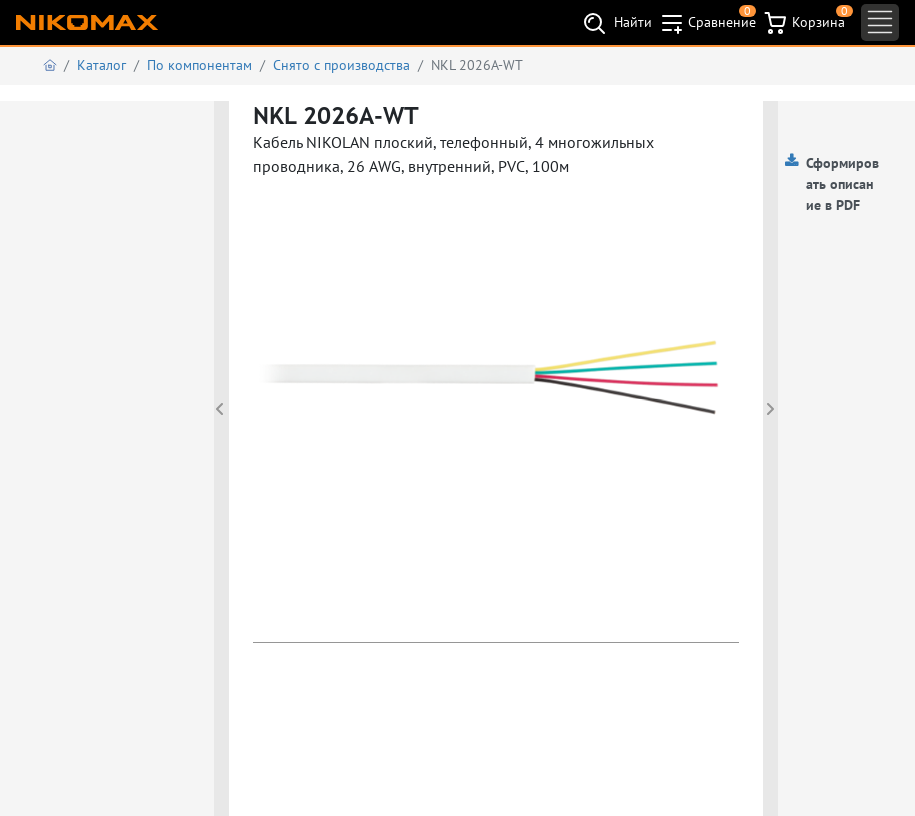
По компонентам (199, 65)
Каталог (101, 65)
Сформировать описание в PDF (842, 184)
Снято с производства (341, 65)
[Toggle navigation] (880, 22)
